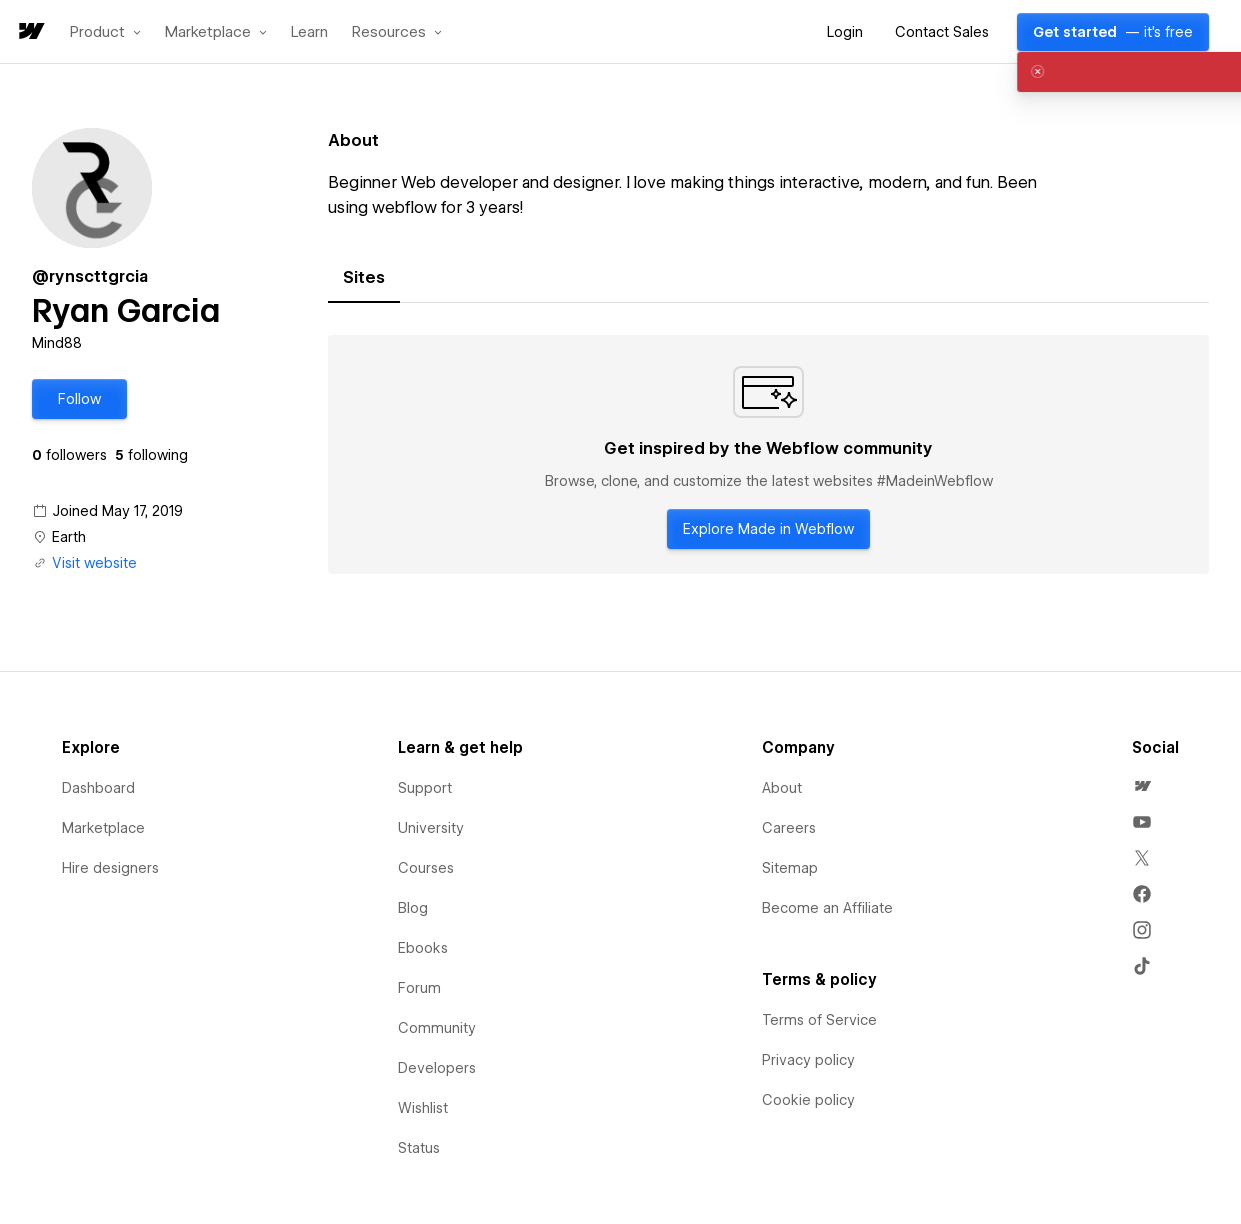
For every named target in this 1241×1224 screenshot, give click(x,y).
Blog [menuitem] (413, 908)
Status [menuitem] (419, 1148)
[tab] (364, 278)
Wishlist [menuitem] (423, 1108)
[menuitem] (1142, 786)
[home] (30, 32)
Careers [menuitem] (789, 828)
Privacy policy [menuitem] (808, 1060)
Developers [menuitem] (437, 1068)
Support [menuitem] (425, 788)
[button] (105, 32)
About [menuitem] (782, 788)
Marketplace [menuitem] (103, 828)
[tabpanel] (768, 455)
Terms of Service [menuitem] (819, 1020)
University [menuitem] (431, 828)
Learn (309, 32)
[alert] (1065, 72)
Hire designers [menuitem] (110, 868)
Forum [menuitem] (419, 988)
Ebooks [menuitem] (423, 948)
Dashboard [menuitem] (98, 788)
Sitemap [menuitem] (790, 868)
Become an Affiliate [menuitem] (827, 908)
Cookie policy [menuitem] (808, 1100)
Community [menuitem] (437, 1028)
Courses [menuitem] (426, 868)
